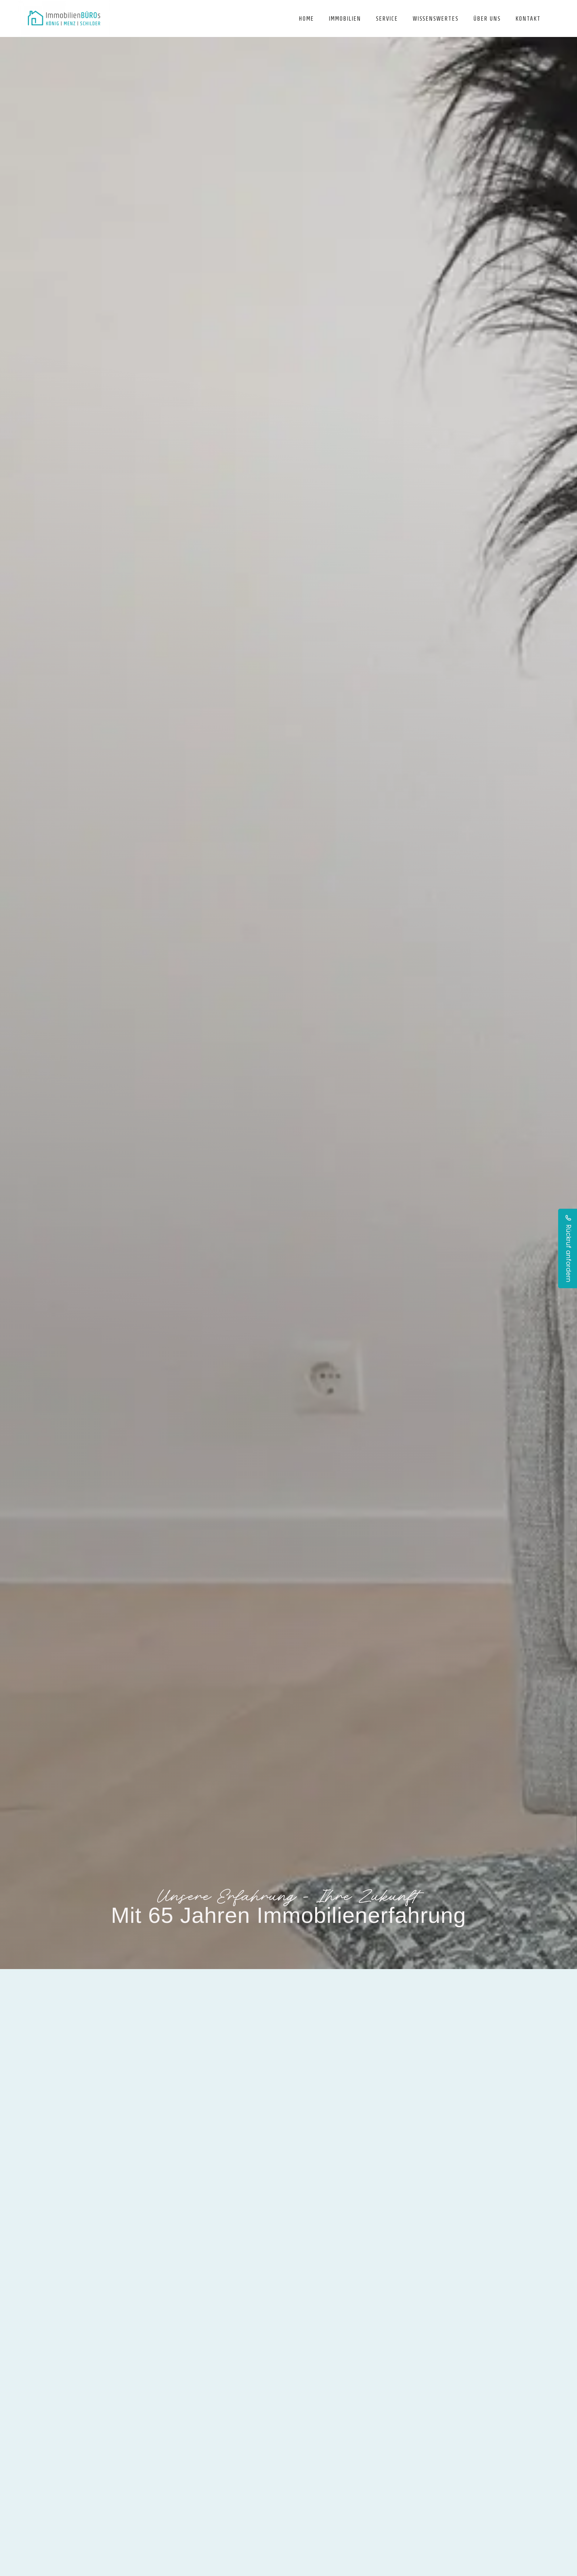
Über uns (487, 18)
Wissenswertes (436, 18)
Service (387, 18)
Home (306, 18)
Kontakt (528, 18)
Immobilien (345, 18)
